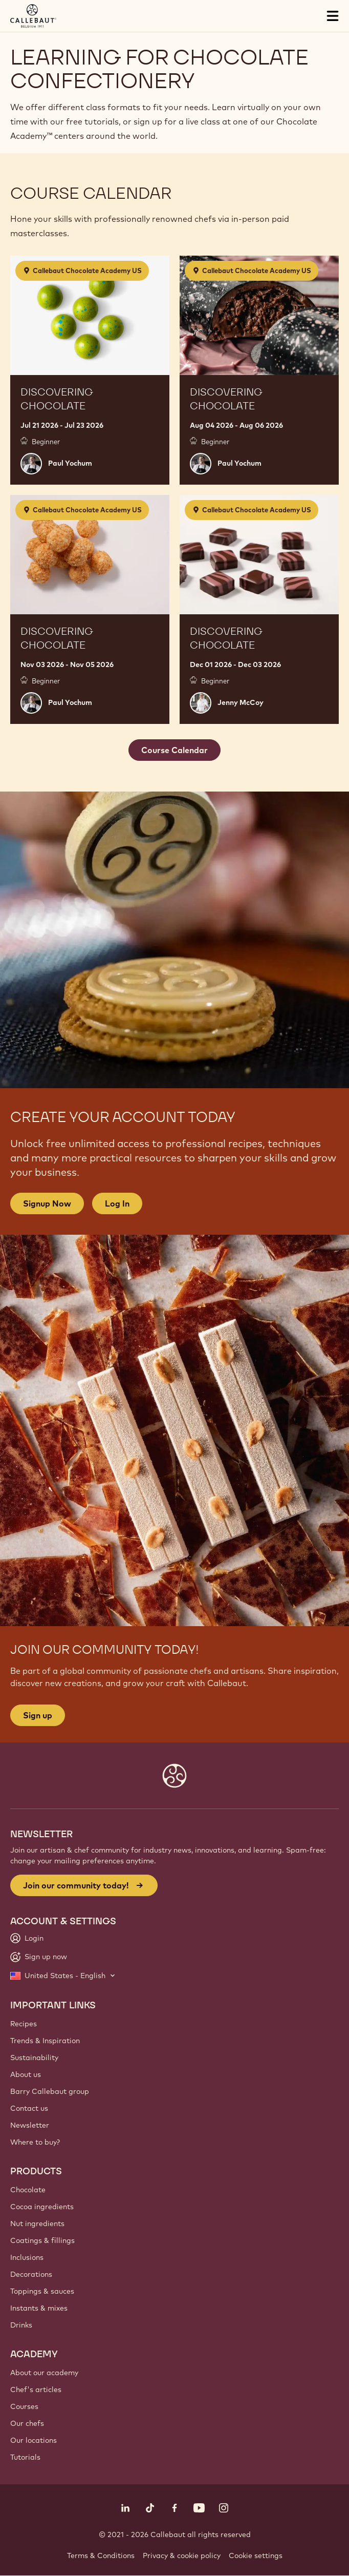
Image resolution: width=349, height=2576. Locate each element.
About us (25, 2074)
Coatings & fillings (42, 2240)
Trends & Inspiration (45, 2040)
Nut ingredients (37, 2223)
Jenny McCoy (240, 702)
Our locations (33, 2440)
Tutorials (25, 2457)
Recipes (23, 2023)
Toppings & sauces (42, 2291)
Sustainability (34, 2057)
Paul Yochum (70, 463)
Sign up (37, 1715)
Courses (24, 2406)
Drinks (21, 2325)
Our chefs (27, 2423)
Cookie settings (255, 2555)
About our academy (44, 2372)
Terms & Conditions (101, 2555)
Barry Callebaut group (49, 2091)
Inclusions (26, 2257)
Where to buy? (35, 2142)
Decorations (31, 2274)
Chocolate (28, 2189)
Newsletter (29, 2125)
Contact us (29, 2108)
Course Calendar (174, 750)
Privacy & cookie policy (182, 2555)
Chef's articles (35, 2389)
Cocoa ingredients (42, 2206)
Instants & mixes (39, 2308)
